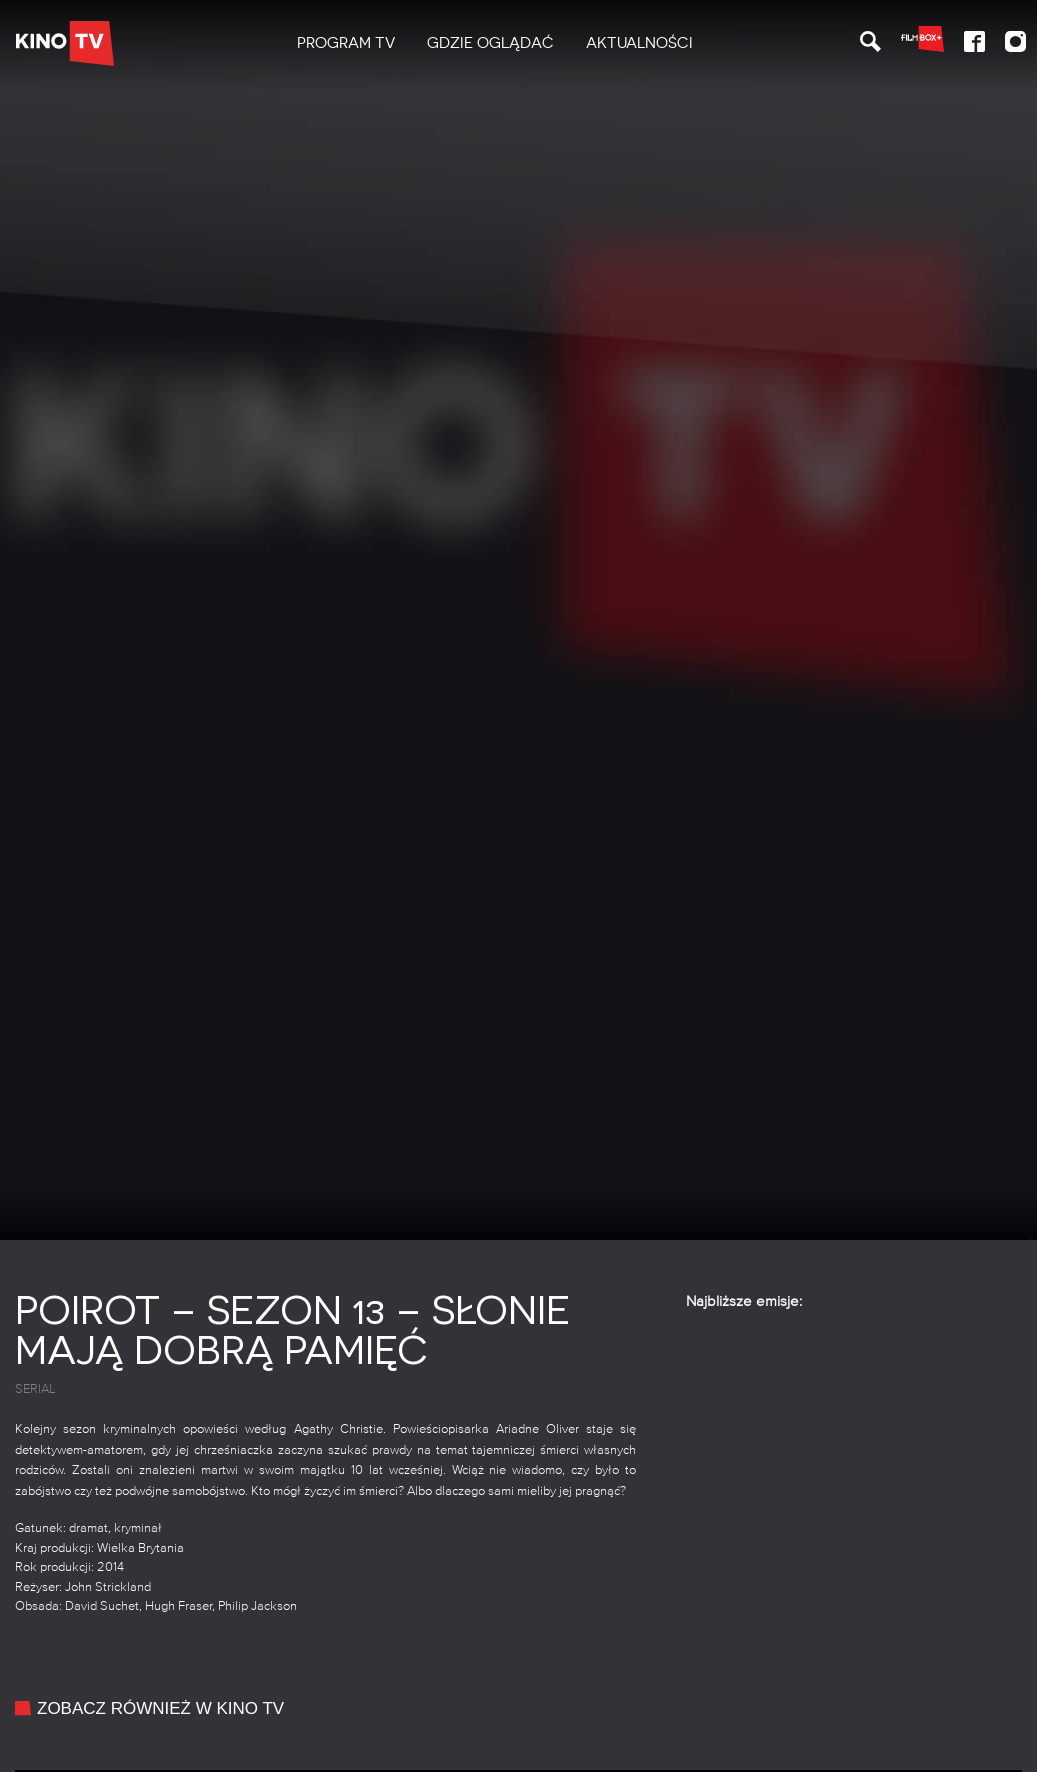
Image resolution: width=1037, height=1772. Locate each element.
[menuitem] (346, 43)
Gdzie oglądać (490, 43)
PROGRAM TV (346, 43)
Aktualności (639, 43)
